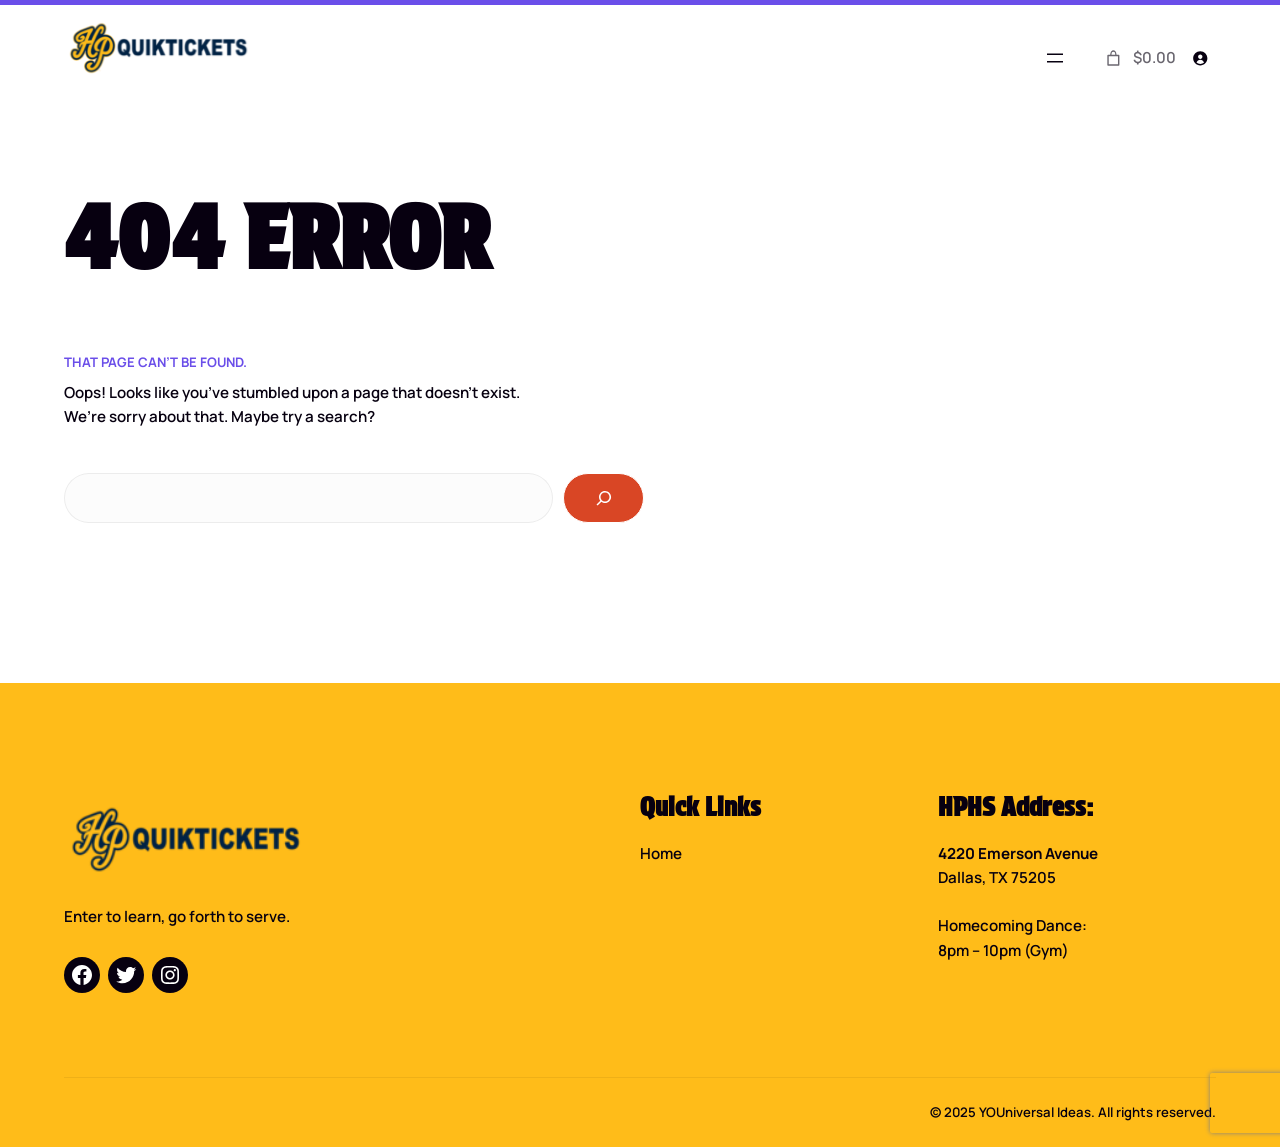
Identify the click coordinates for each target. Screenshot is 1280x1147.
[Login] (1199, 58)
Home (661, 853)
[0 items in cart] (1139, 58)
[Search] (603, 498)
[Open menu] (1055, 58)
